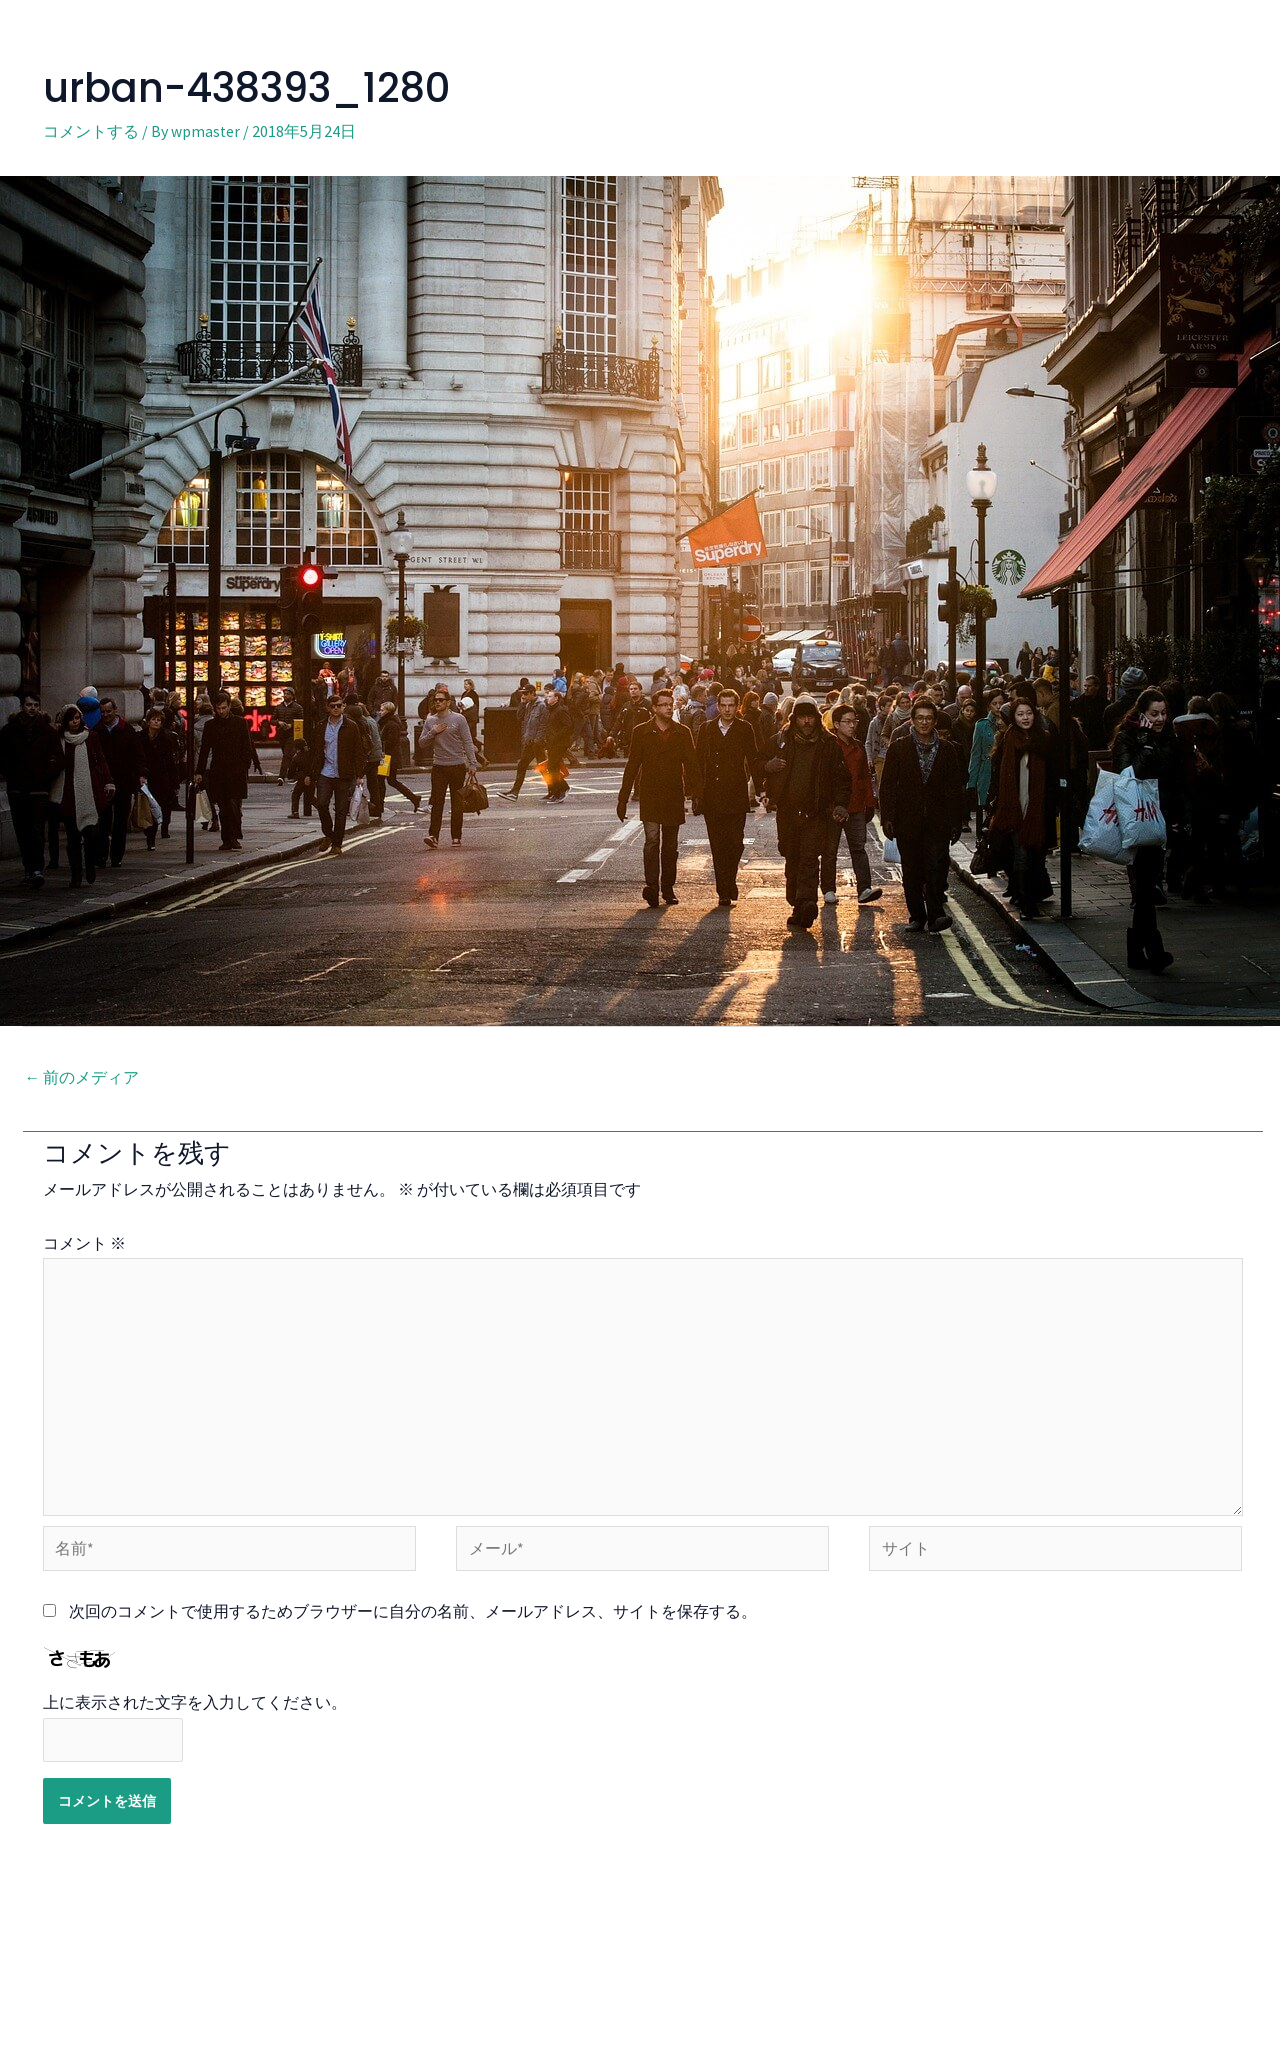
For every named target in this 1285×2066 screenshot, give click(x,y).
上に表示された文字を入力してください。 (195, 1710)
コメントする (91, 131)
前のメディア (82, 1077)
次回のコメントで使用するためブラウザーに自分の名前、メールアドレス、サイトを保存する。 (413, 1618)
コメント (84, 1243)
